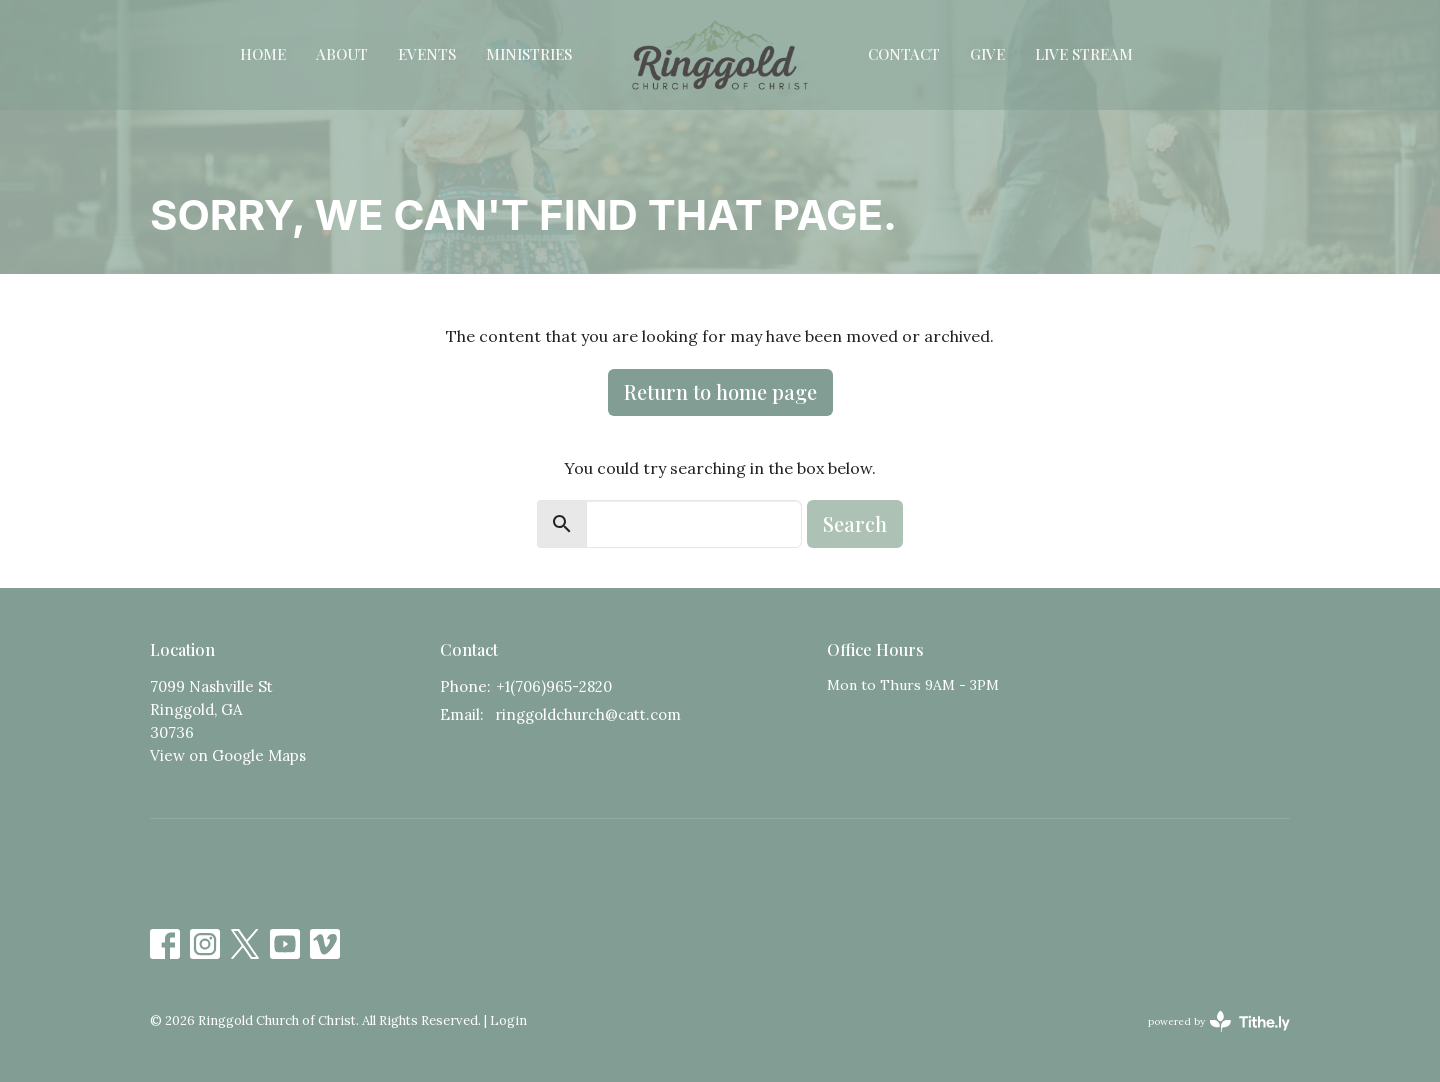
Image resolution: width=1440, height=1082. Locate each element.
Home (263, 54)
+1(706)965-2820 (554, 686)
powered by (1219, 1021)
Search (855, 523)
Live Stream (1084, 54)
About (342, 54)
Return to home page (720, 391)
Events (427, 54)
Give (987, 54)
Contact (904, 54)
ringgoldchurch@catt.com (588, 714)
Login (508, 1020)
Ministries (529, 54)
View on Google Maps (228, 755)
